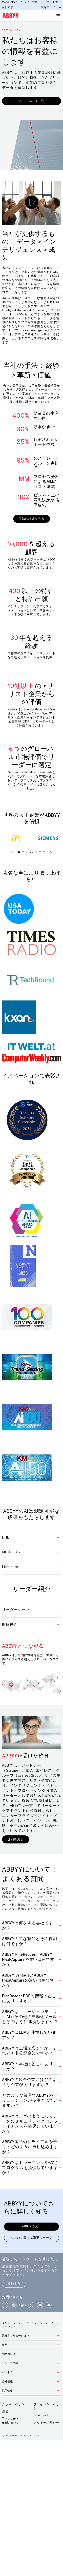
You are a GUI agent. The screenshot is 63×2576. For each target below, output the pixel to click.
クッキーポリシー (15, 2404)
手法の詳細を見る (31, 518)
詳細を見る (16, 1839)
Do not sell (41, 2415)
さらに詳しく (31, 101)
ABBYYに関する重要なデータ (31, 2238)
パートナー (54, 2)
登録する (14, 2283)
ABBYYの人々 (31, 2226)
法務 (5, 2411)
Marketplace (9, 2)
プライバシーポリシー (46, 2406)
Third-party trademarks (10, 2420)
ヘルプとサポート (32, 2)
